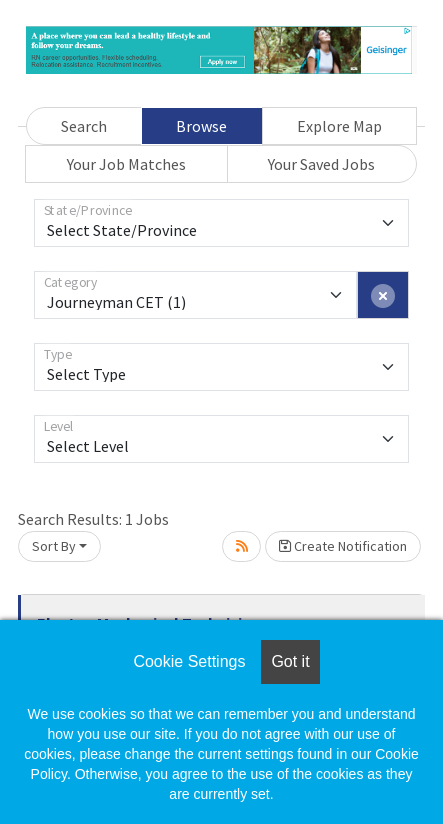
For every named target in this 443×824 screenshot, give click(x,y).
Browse (201, 126)
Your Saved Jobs (321, 164)
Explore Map (339, 126)
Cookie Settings (189, 661)
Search (84, 126)
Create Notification (343, 546)
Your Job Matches (126, 164)
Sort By (54, 546)
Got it (290, 661)
